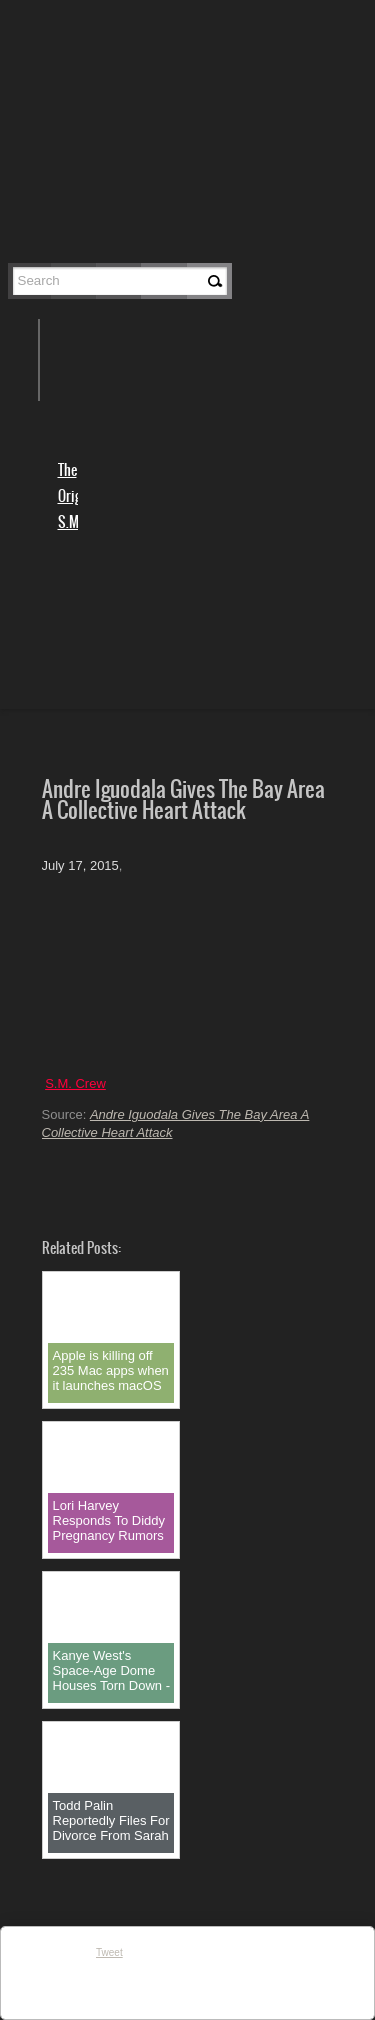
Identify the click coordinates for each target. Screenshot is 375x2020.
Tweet (109, 1952)
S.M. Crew (75, 1083)
